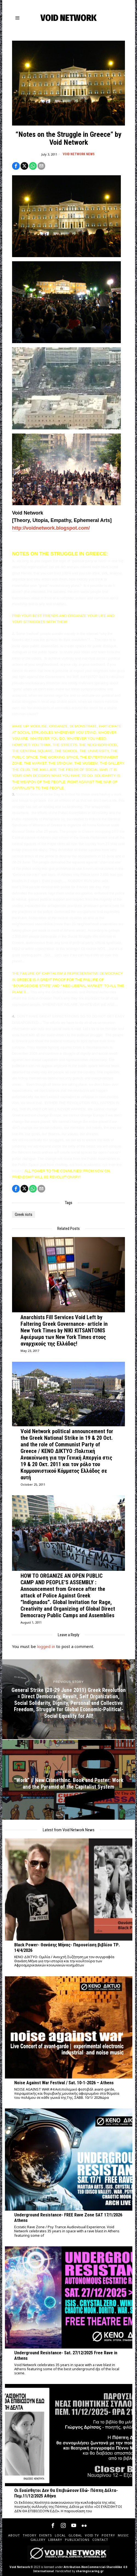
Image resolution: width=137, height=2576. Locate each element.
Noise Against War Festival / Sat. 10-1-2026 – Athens (64, 2082)
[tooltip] (16, 166)
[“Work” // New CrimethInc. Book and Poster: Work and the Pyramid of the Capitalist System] (68, 1780)
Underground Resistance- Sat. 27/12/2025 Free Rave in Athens (65, 2355)
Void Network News (79, 154)
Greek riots (23, 1214)
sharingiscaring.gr (90, 2571)
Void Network (20, 2567)
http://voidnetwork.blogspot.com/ (51, 528)
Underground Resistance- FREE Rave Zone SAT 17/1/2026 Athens (68, 2217)
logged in (46, 1646)
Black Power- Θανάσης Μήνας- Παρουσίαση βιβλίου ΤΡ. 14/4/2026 (67, 1947)
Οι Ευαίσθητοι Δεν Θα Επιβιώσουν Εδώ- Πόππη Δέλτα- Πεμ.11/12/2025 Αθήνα (66, 2493)
